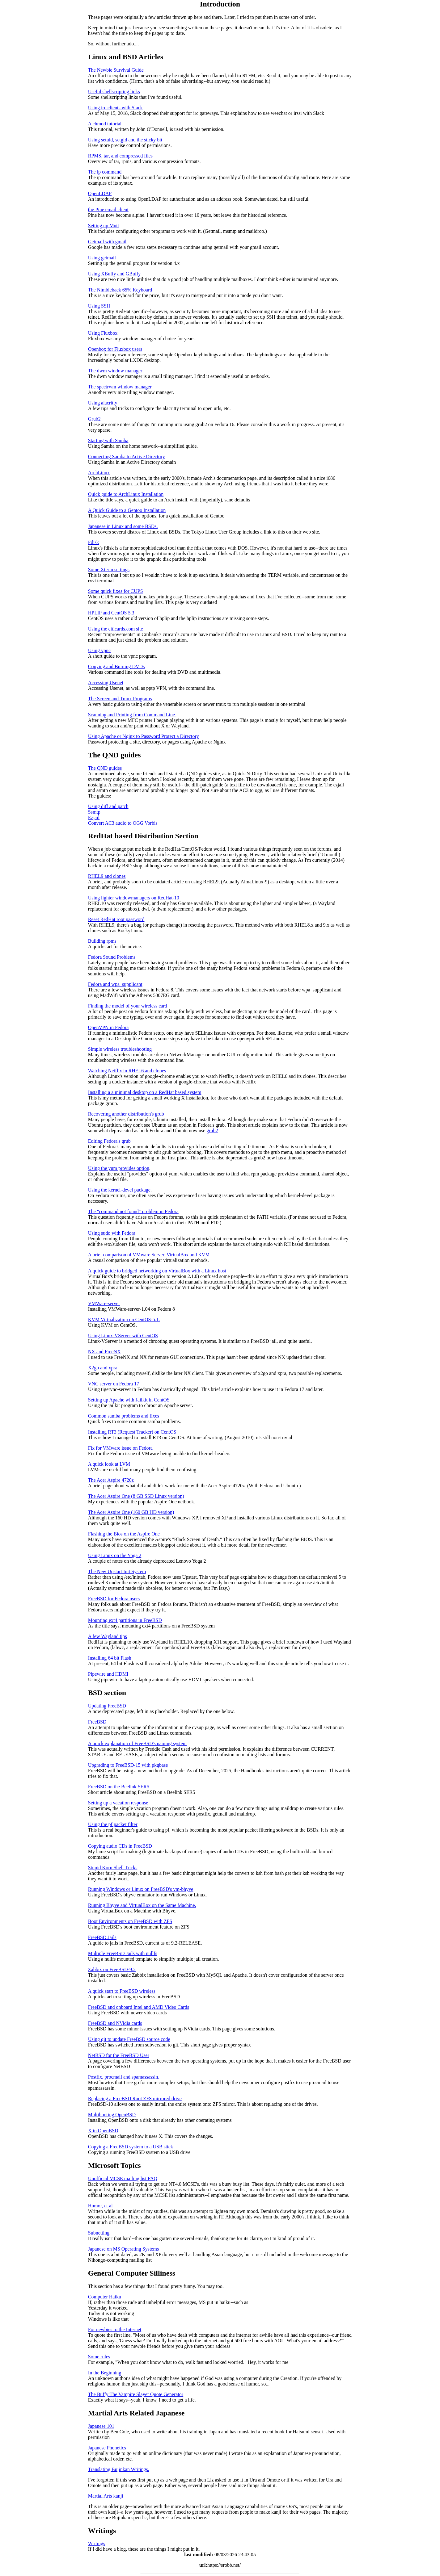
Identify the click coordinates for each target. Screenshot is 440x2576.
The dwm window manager (115, 370)
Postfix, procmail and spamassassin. (123, 2077)
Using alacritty (102, 402)
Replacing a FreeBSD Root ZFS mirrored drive (135, 2098)
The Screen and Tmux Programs (120, 698)
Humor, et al (100, 2205)
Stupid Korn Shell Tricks (113, 1867)
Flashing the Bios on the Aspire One (124, 1533)
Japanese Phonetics (107, 2447)
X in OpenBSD (103, 2130)
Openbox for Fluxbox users (115, 349)
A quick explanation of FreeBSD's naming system (137, 1743)
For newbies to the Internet (114, 2329)
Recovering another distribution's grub (126, 1113)
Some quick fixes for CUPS (115, 591)
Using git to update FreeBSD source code (129, 2039)
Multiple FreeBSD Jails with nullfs (122, 1953)
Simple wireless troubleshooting (120, 1049)
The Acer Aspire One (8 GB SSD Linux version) (136, 1496)
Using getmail (102, 257)
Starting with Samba (108, 440)
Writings (96, 2543)
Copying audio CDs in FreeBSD (120, 1846)
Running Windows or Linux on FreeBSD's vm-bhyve (140, 1889)
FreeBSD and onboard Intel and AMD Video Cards (138, 2007)
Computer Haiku (104, 2296)
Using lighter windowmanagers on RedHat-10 (133, 897)
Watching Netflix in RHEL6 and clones (127, 1070)
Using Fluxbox (103, 333)
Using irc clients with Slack (115, 107)
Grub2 (94, 418)
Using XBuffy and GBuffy (114, 273)
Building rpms (102, 941)
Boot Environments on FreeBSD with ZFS (130, 1921)
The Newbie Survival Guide (116, 70)
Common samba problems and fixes (123, 1415)
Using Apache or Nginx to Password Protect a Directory (143, 736)
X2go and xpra (102, 1367)
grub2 (212, 1130)
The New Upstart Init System (117, 1571)
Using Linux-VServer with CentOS (123, 1335)
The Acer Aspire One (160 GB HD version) (131, 1512)
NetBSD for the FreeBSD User (118, 2055)
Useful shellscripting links (114, 91)
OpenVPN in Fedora (108, 1027)
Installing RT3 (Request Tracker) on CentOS (132, 1432)
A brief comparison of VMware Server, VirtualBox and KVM (149, 1254)
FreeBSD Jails (102, 1937)
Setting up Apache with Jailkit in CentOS (129, 1399)
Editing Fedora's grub (109, 1141)
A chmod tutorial (104, 123)
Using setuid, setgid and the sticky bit (125, 139)
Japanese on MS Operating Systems (123, 2248)
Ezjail (93, 817)
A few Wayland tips (107, 1636)
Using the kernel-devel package (119, 1189)
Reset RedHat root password (116, 919)
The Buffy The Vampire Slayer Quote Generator (135, 2394)
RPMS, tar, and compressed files (120, 155)
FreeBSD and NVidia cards (115, 2023)
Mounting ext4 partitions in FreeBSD (125, 1620)
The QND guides (105, 768)
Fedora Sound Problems (112, 957)
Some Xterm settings (108, 569)
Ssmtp (94, 812)
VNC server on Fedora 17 (113, 1383)
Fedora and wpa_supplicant (115, 984)
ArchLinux (99, 472)
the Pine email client (108, 209)
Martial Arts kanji (105, 2496)
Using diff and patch (108, 806)
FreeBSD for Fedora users (114, 1598)
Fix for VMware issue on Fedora (120, 1448)
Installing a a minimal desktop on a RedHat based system (144, 1092)
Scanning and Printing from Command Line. (132, 714)
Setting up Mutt (103, 225)
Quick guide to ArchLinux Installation (125, 494)
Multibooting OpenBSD (112, 2114)
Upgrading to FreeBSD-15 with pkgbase (128, 1765)
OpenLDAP (100, 193)
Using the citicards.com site (115, 628)
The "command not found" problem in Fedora (133, 1211)
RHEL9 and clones (107, 876)
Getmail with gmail (107, 241)
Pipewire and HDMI (108, 1674)
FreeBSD (97, 1721)
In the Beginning (104, 2372)
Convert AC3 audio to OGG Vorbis (123, 823)
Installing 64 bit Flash (109, 1658)
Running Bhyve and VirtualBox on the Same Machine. (142, 1905)
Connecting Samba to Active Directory (126, 456)
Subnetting (98, 2232)
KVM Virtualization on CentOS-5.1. (124, 1319)
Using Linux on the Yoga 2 (114, 1555)
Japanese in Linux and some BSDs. (123, 526)
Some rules (99, 2356)
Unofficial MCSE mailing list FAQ (122, 2178)
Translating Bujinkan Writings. (118, 2469)
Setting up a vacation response (118, 1802)
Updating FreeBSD (107, 1705)
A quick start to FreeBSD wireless (121, 1991)
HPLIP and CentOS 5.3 (111, 612)
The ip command (104, 171)
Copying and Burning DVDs (116, 666)
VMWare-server (104, 1303)
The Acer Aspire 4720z (111, 1480)
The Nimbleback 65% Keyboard (120, 289)
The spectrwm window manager (120, 386)
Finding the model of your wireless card (127, 1005)
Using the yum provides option (118, 1168)
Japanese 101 (101, 2426)
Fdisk (93, 542)
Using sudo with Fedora (111, 1233)
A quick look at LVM (109, 1464)
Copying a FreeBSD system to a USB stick (130, 2146)
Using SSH (99, 305)
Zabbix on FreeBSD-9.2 (112, 1969)
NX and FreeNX (104, 1351)
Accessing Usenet (105, 682)
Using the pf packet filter (113, 1824)
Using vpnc (99, 650)
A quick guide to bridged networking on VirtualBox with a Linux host (157, 1270)
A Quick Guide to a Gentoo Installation (127, 510)
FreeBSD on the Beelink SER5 (118, 1786)
